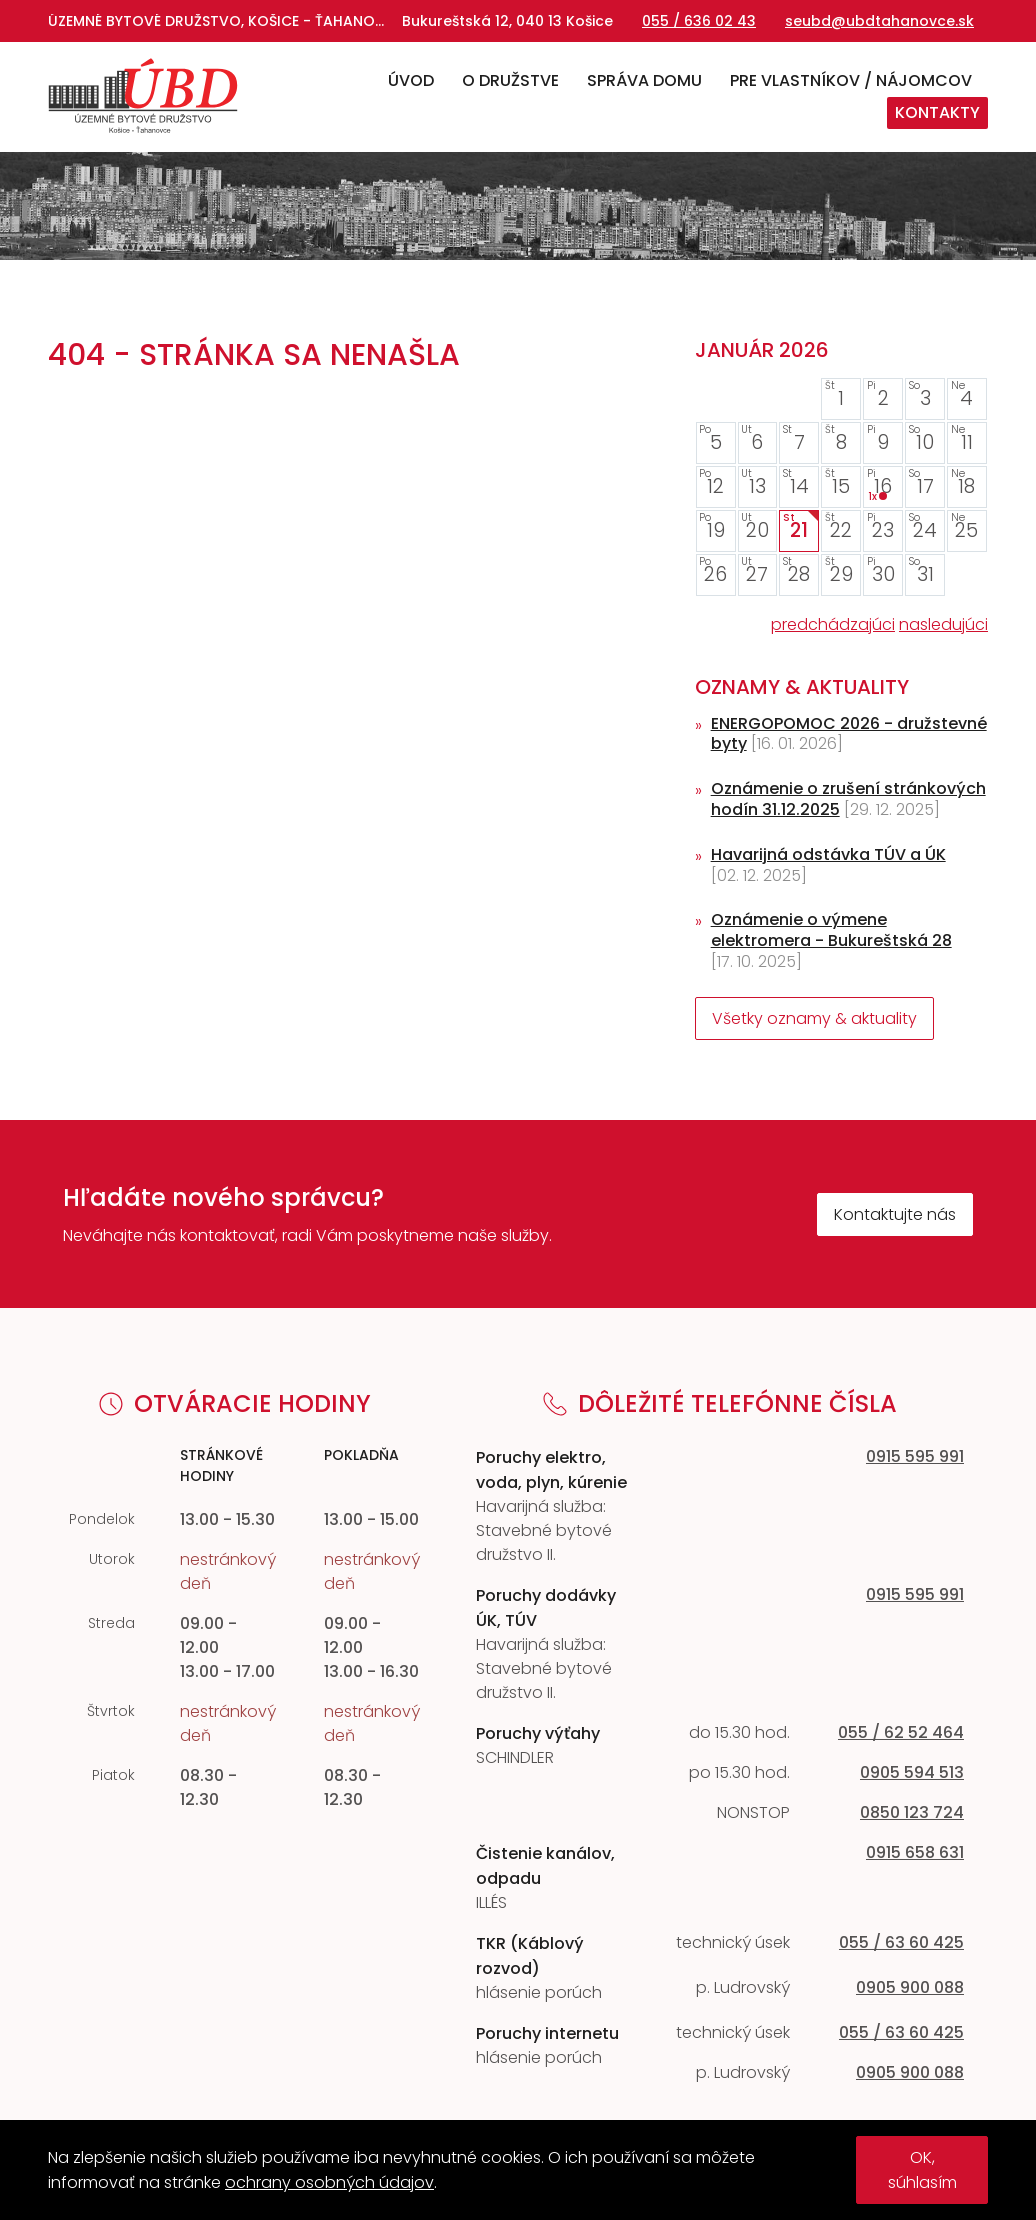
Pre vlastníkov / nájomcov (851, 80)
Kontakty (937, 112)
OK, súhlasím (922, 2170)
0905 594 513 (912, 1772)
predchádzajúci (833, 624)
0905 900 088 (910, 1987)
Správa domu (644, 80)
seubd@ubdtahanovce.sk (879, 21)
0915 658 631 (915, 1852)
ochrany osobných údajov (329, 2182)
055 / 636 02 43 (699, 21)
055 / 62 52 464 (901, 1732)
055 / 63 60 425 (901, 1942)
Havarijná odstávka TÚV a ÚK (828, 854)
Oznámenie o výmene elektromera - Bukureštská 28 (831, 930)
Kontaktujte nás (895, 1214)
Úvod (411, 80)
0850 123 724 (912, 1812)
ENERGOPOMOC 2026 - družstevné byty (849, 734)
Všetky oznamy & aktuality (814, 1018)
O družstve (510, 80)
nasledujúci (943, 624)
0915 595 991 (915, 1456)
